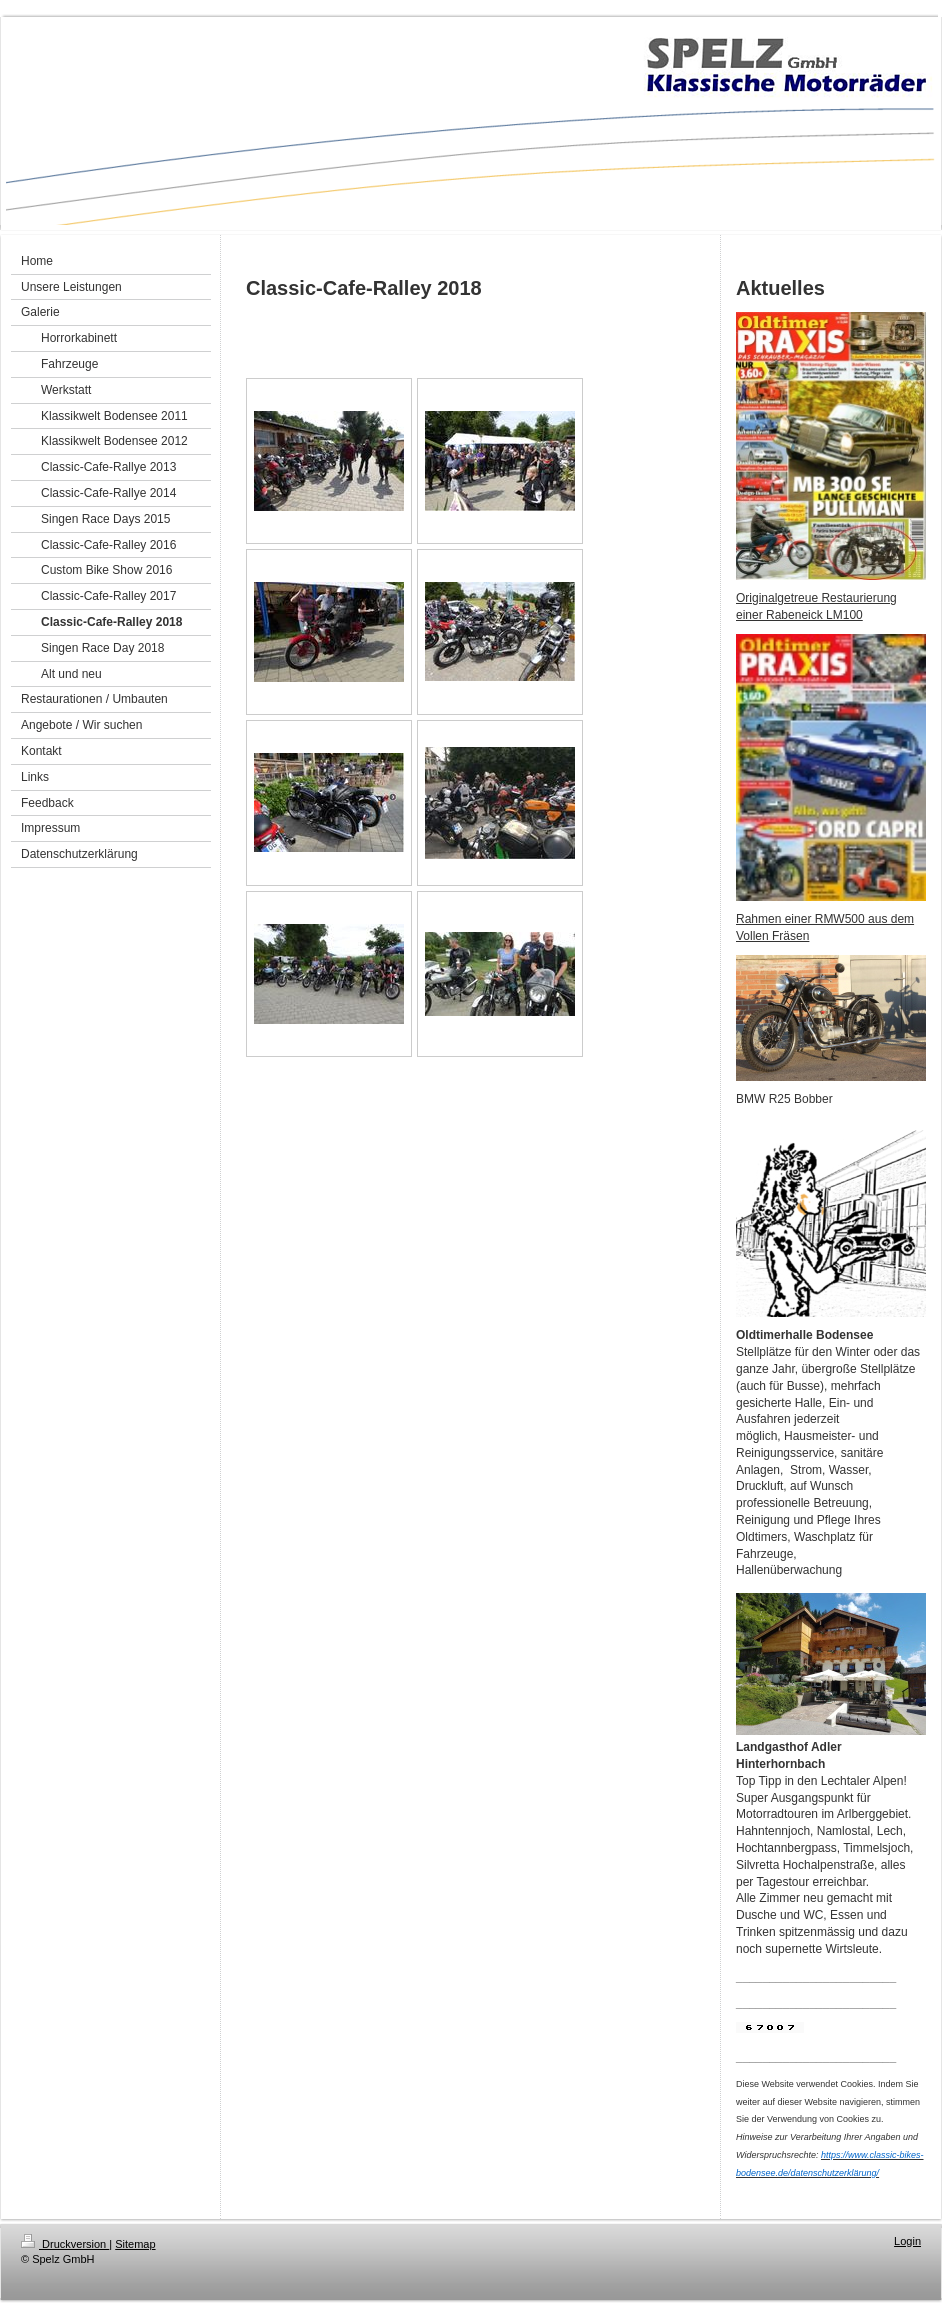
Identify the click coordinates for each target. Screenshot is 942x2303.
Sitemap (135, 2244)
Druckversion (65, 2244)
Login (907, 2241)
